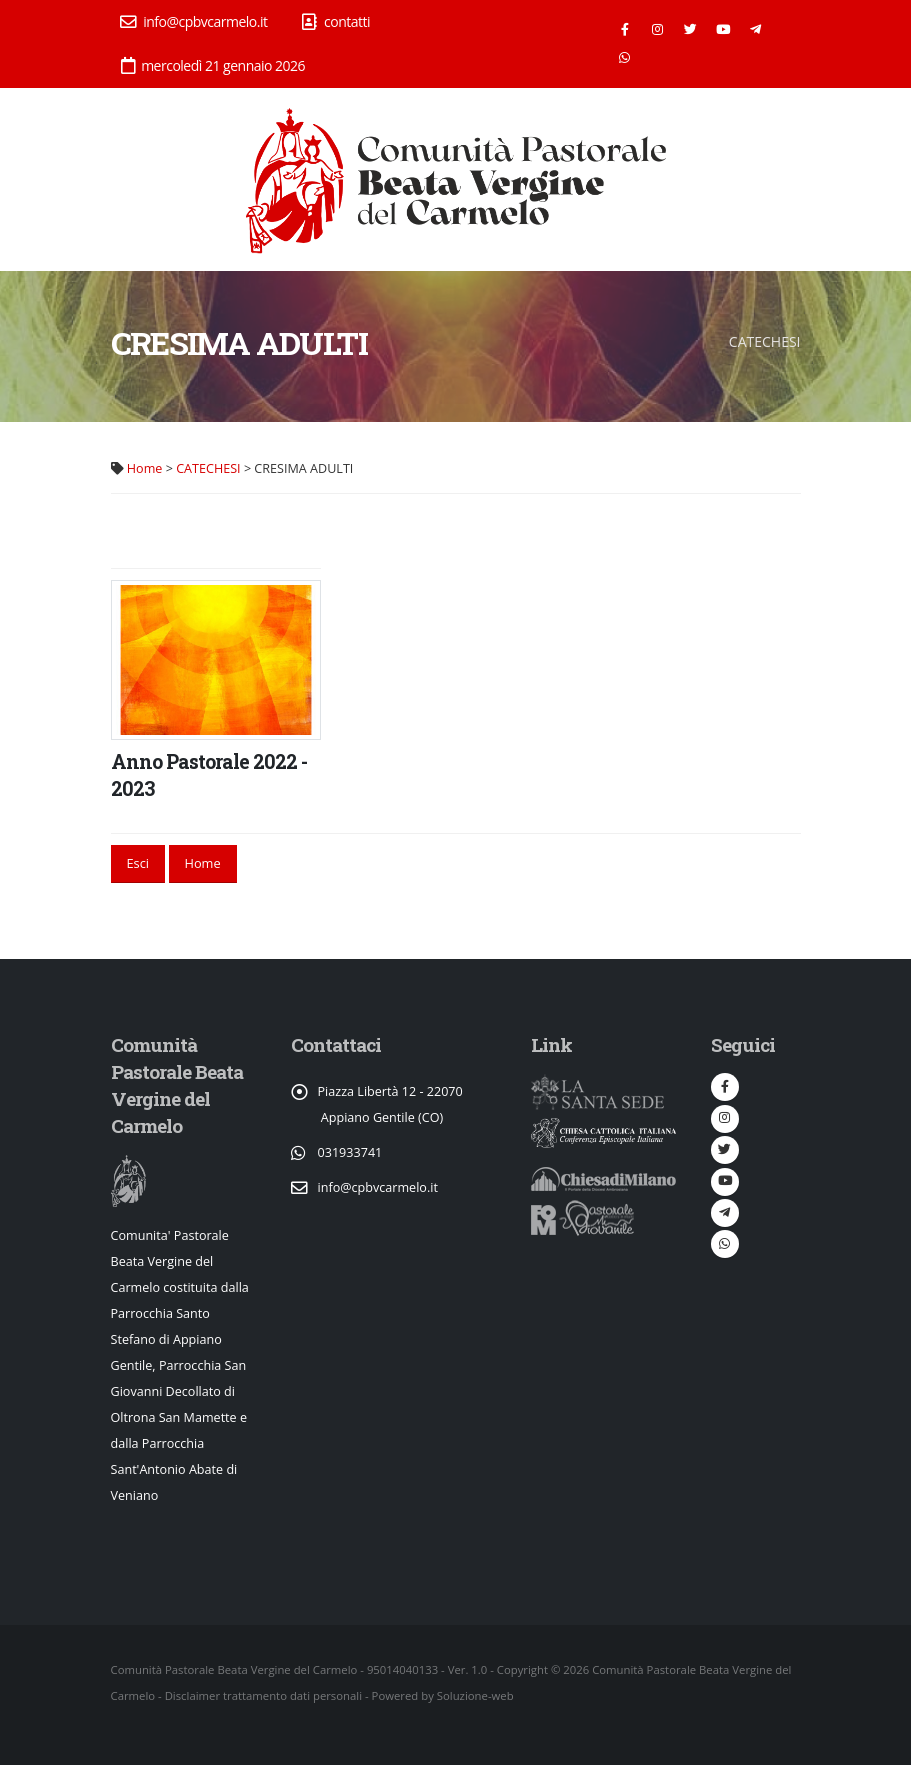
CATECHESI (208, 468)
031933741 (350, 1152)
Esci (137, 863)
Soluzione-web (475, 1695)
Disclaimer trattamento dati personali (263, 1695)
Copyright (522, 1669)
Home (145, 468)
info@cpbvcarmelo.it (194, 21)
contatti (336, 21)
